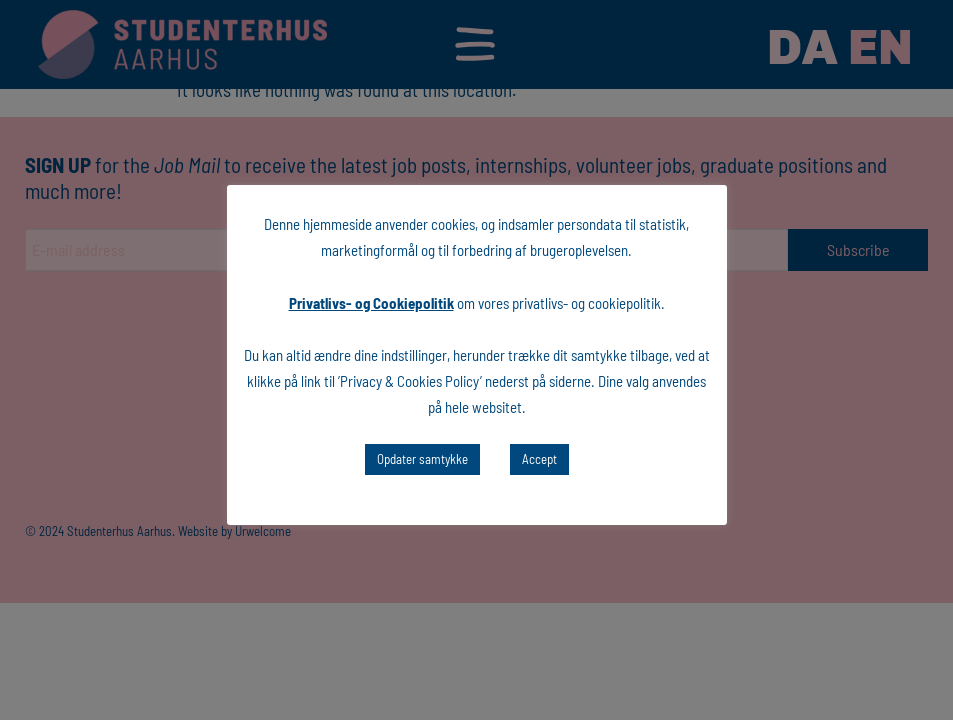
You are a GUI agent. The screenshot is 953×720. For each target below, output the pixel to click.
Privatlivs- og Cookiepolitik (371, 303)
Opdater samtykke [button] (422, 459)
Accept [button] (539, 459)
